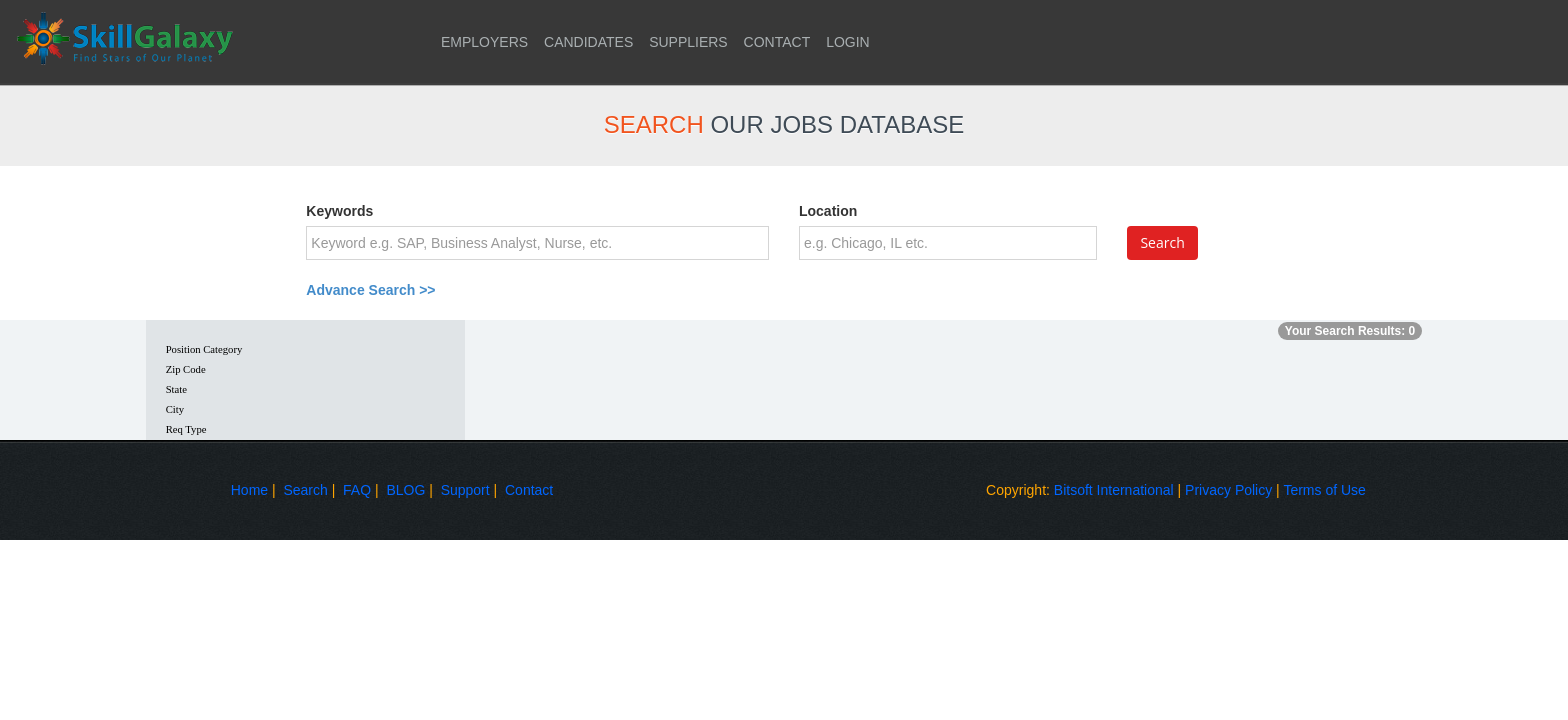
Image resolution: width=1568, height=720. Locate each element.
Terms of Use (1324, 490)
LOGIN (848, 42)
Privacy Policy (1228, 490)
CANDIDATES (588, 42)
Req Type (186, 429)
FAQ (357, 490)
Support (465, 490)
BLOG (405, 490)
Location (828, 211)
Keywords (339, 211)
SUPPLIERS (688, 42)
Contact (529, 490)
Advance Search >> (370, 290)
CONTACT (777, 42)
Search (305, 490)
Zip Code (186, 369)
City (175, 409)
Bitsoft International (1114, 490)
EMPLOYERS (484, 42)
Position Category (204, 349)
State (176, 389)
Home (249, 490)
